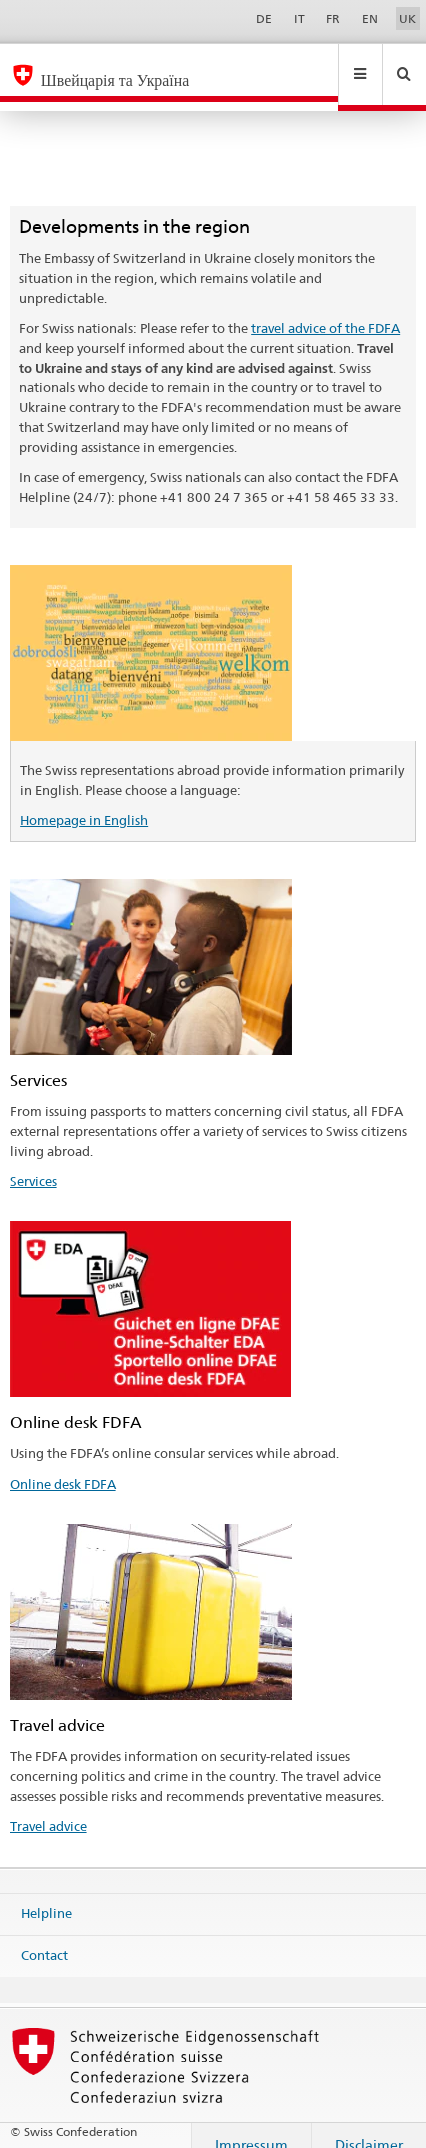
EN (370, 18)
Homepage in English (84, 801)
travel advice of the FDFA (325, 309)
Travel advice (48, 1807)
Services (33, 1162)
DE (264, 18)
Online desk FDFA (63, 1465)
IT (299, 18)
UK (407, 18)
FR (333, 18)
